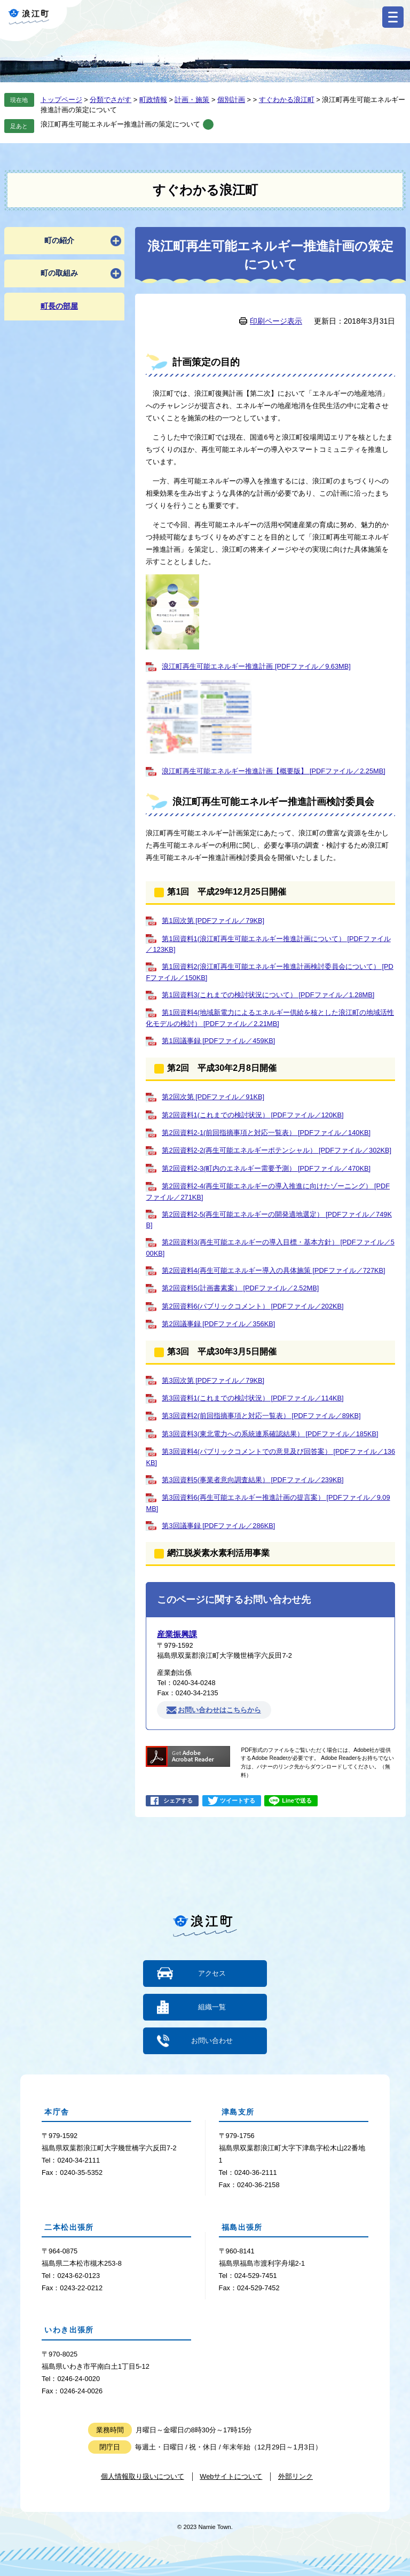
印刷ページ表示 (276, 321)
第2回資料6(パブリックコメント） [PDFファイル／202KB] (252, 1306)
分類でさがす (110, 100)
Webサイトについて (231, 2476)
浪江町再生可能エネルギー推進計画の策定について (120, 124)
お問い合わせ (212, 2041)
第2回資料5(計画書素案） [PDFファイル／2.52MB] (240, 1288)
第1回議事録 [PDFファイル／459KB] (218, 1041)
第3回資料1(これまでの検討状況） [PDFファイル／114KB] (252, 1398)
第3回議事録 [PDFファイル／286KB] (218, 1526)
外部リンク (295, 2476)
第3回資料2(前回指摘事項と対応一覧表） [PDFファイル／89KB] (261, 1416)
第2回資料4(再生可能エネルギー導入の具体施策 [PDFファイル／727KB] (273, 1270)
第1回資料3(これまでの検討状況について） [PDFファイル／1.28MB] (268, 995)
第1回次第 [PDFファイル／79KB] (213, 921)
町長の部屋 (59, 306)
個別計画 (231, 100)
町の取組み (59, 273)
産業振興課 (177, 1634)
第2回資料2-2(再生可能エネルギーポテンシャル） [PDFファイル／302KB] (276, 1150)
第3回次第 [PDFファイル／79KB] (213, 1380)
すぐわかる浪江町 (286, 100)
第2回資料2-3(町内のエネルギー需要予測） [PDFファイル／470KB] (266, 1168)
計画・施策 (192, 100)
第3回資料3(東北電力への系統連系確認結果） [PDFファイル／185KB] (270, 1434)
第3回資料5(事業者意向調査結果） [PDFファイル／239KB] (252, 1480)
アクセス (212, 1973)
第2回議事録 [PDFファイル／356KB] (218, 1324)
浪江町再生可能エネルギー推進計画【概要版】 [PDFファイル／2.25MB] (273, 771)
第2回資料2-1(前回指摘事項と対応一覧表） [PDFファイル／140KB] (266, 1133)
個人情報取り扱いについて (142, 2476)
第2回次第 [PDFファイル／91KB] (213, 1097)
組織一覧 (212, 2007)
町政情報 (153, 100)
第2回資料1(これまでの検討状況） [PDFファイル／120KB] (252, 1115)
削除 (208, 124)
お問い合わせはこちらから (219, 1710)
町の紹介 (59, 240)
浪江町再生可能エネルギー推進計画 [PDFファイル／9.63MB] (256, 666)
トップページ (61, 100)
